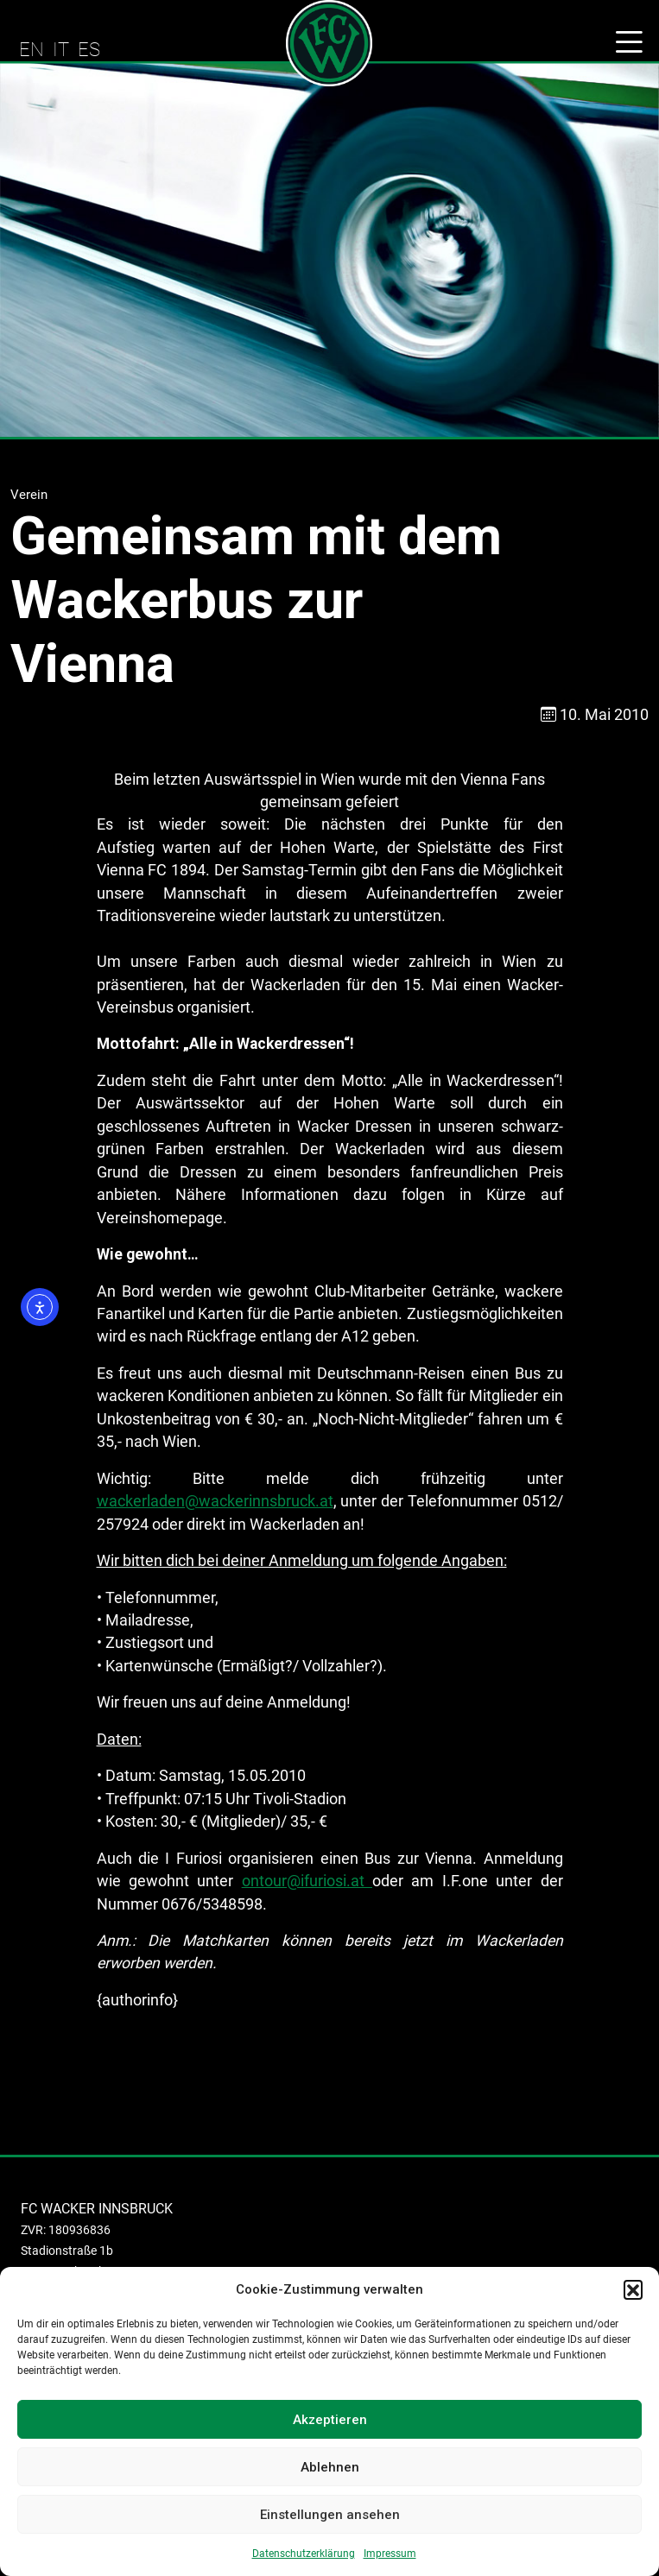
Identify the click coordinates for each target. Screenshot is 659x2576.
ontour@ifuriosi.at (307, 1881)
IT (61, 49)
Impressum (390, 2554)
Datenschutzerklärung (303, 2554)
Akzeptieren (330, 2420)
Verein (29, 494)
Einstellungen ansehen (330, 2514)
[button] (633, 2289)
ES (89, 49)
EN (31, 49)
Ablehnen (330, 2467)
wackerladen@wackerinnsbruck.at (215, 1501)
